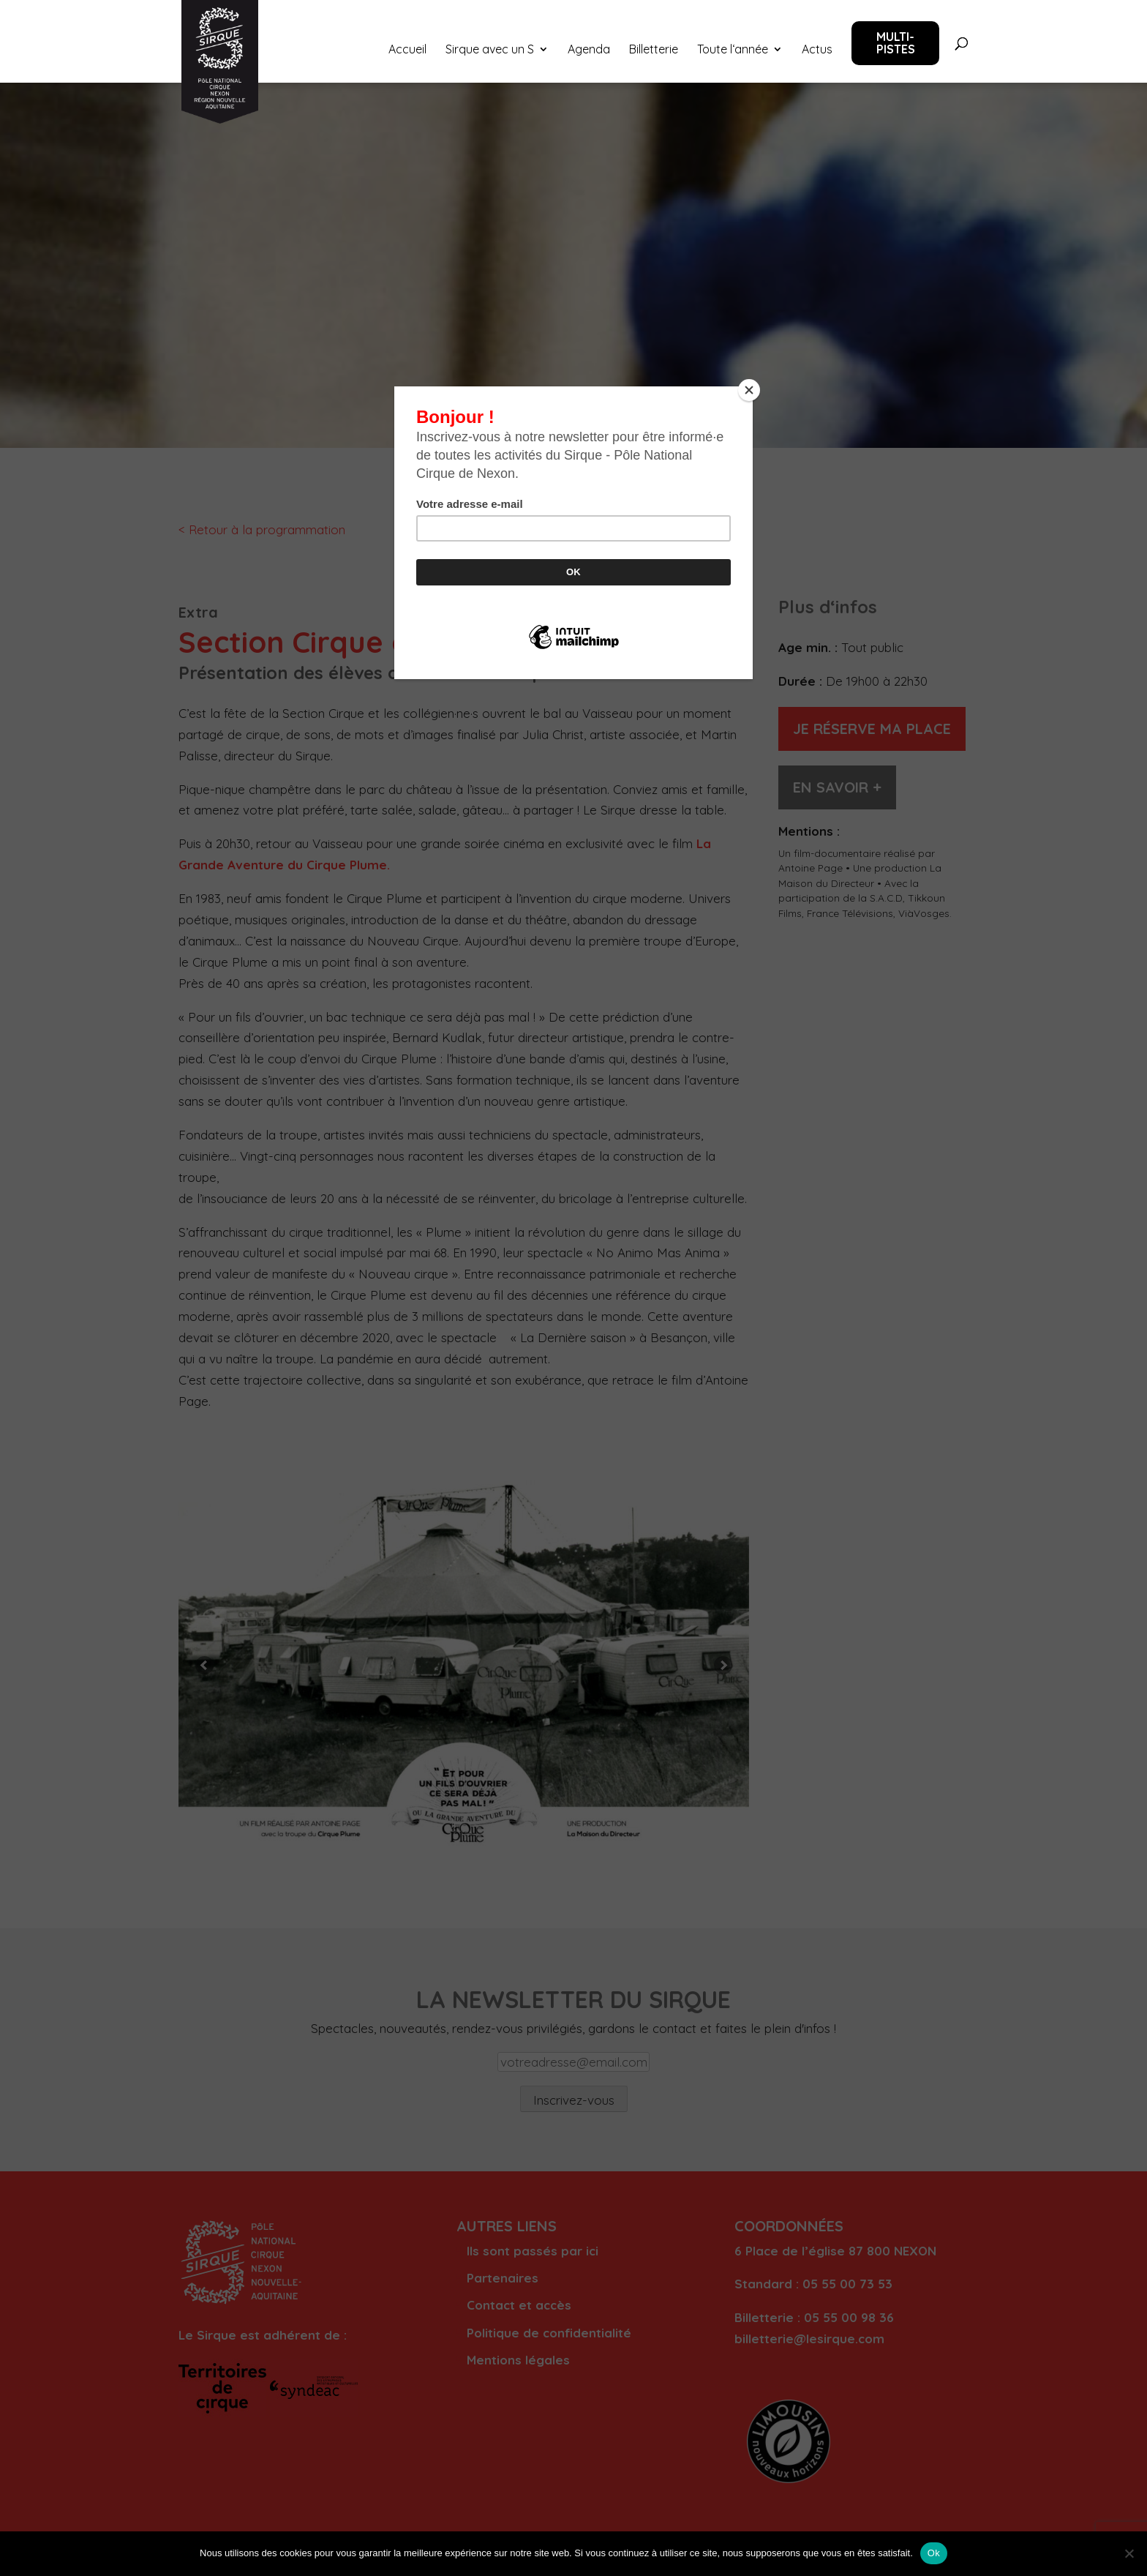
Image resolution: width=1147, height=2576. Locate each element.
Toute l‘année (732, 50)
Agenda (589, 50)
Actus (817, 50)
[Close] (749, 390)
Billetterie (653, 50)
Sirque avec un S (489, 50)
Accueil (407, 50)
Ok (934, 2552)
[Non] (1128, 2553)
